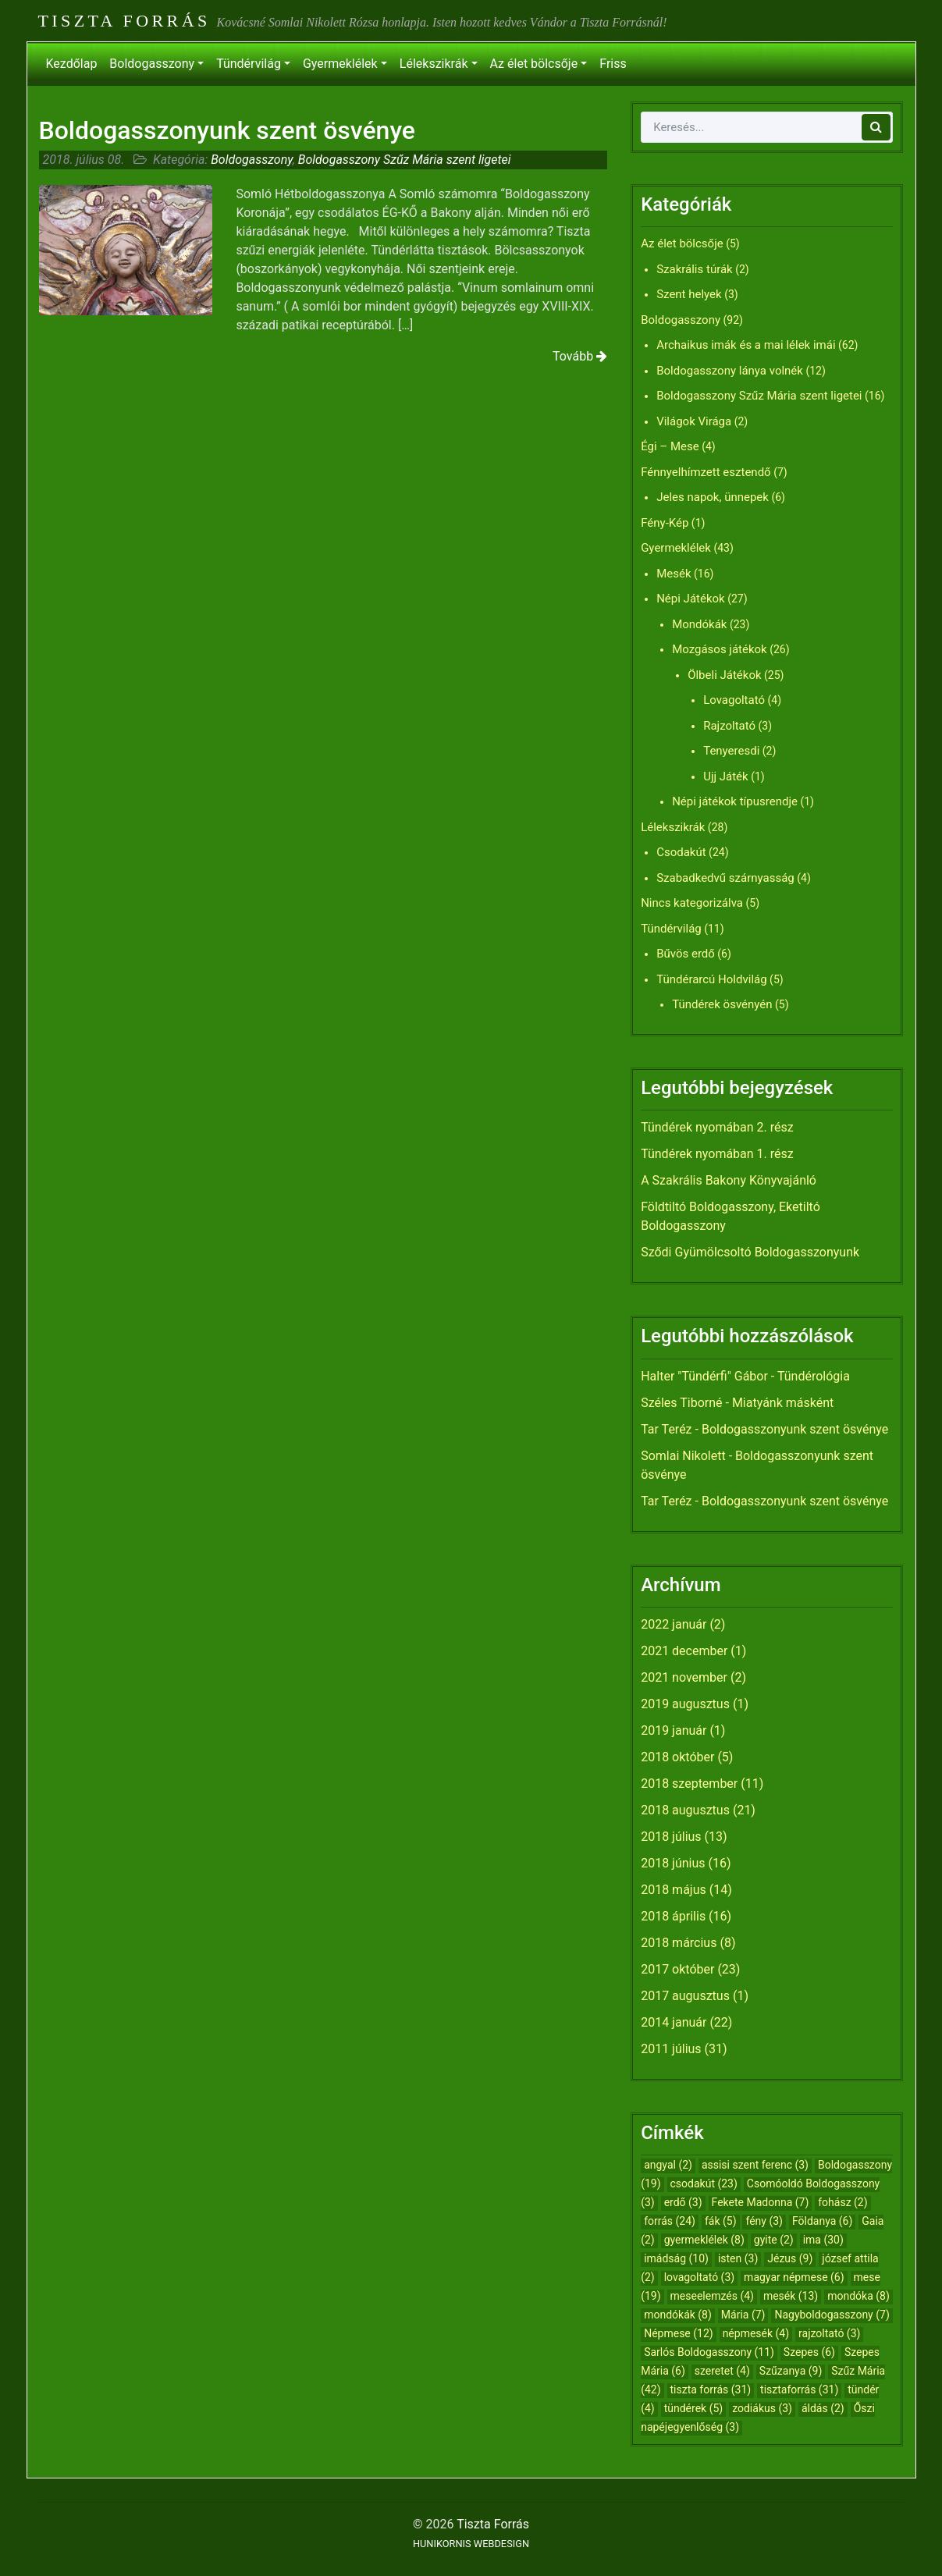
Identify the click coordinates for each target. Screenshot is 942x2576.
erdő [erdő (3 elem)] (683, 2202)
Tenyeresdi (731, 751)
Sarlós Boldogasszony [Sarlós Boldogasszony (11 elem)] (709, 2352)
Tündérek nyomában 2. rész (717, 1127)
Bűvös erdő (685, 954)
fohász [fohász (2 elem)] (842, 2202)
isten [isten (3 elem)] (738, 2258)
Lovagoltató (734, 700)
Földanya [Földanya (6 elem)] (822, 2221)
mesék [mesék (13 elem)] (790, 2296)
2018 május (673, 1889)
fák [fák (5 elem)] (721, 2221)
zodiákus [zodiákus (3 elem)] (762, 2408)
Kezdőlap (72, 63)
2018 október (677, 1757)
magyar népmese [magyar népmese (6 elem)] (794, 2277)
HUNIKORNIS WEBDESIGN (471, 2543)
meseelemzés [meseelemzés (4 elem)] (712, 2296)
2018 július (671, 1836)
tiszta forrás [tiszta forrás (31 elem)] (711, 2389)
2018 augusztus (685, 1810)
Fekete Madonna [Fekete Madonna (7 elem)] (760, 2202)
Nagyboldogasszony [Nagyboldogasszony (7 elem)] (831, 2314)
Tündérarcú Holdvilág (711, 979)
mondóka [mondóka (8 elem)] (858, 2296)
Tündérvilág (248, 63)
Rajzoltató (729, 726)
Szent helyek (689, 294)
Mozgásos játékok (719, 649)
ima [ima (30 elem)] (823, 2239)
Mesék (673, 574)
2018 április (673, 1916)
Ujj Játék (725, 776)
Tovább (580, 356)
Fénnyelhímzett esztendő (706, 472)
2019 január (673, 1730)
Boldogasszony (151, 63)
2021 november (684, 1677)
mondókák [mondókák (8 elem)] (678, 2314)
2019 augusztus (685, 1704)
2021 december (684, 1650)
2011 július (671, 2048)
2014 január (673, 2022)
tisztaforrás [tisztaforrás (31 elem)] (799, 2389)
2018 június (673, 1863)
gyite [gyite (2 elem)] (774, 2239)
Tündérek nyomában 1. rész (717, 1153)
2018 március (678, 1942)
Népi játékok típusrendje (735, 801)
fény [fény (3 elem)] (764, 2221)
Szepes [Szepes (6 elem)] (809, 2352)
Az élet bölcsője (534, 63)
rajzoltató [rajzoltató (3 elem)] (829, 2333)
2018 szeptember (689, 1783)
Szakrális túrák (694, 269)
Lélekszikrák (434, 63)
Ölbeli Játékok (724, 675)
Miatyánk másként (783, 1402)
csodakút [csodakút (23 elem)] (704, 2183)
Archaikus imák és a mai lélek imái (745, 345)
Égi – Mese (670, 446)
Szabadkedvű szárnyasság (725, 878)
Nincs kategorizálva (692, 903)
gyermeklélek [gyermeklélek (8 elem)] (704, 2239)
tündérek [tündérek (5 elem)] (693, 2408)
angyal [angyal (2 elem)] (668, 2165)
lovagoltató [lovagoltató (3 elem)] (699, 2277)
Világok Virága (693, 421)
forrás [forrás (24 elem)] (669, 2221)
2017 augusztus (685, 1995)
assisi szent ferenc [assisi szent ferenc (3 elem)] (755, 2165)
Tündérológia (813, 1376)
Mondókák (699, 624)
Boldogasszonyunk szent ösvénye (227, 130)
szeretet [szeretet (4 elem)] (722, 2371)
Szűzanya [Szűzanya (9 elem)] (790, 2371)
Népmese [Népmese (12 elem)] (678, 2333)
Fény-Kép (664, 523)
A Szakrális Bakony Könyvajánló (728, 1180)
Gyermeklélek (340, 63)
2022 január (673, 1624)
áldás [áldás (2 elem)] (823, 2408)
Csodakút (681, 852)
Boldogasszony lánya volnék (729, 371)
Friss (612, 63)
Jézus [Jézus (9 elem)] (789, 2258)
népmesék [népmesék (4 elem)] (756, 2333)
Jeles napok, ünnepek (712, 497)
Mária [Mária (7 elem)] (743, 2314)
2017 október (677, 1969)
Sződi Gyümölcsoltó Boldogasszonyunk (750, 1252)
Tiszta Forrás (124, 20)
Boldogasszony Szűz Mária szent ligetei (404, 159)
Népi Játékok (690, 599)
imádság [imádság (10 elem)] (676, 2258)
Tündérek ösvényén (722, 1004)
